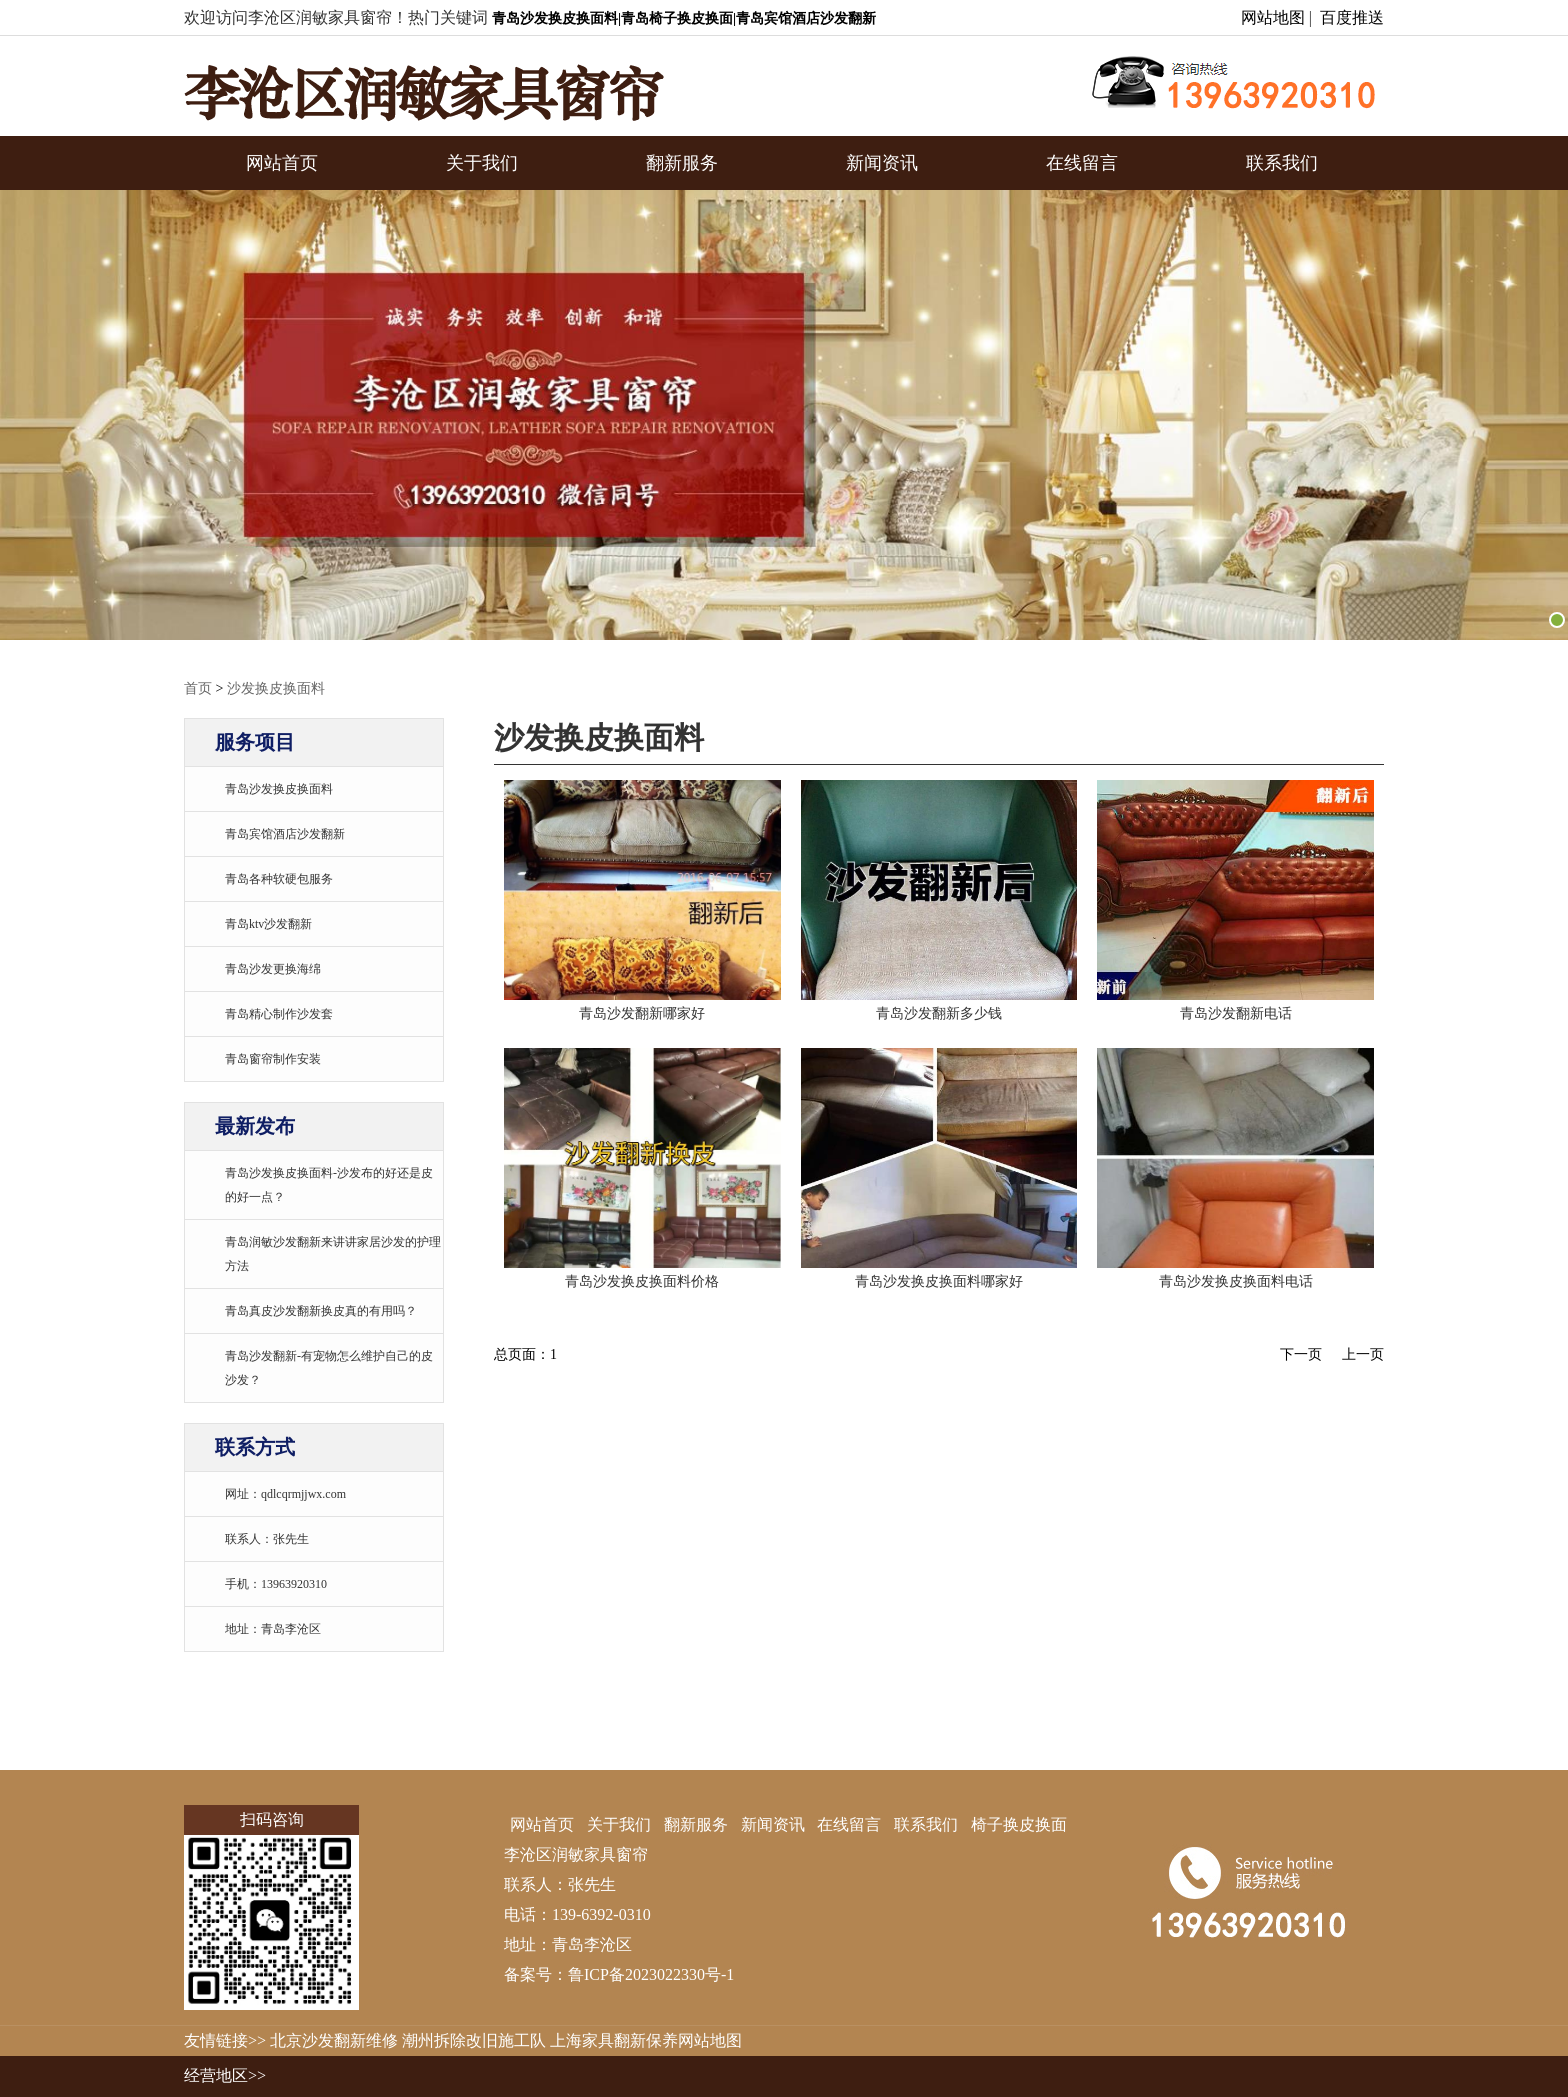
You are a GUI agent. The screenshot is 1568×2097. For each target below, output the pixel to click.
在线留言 (1082, 163)
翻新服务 (682, 163)
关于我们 (482, 163)
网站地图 (1273, 17)
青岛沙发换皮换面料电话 (1236, 1281)
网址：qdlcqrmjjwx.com (285, 1494)
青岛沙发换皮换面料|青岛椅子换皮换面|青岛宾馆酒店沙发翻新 (684, 18)
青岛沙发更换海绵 (273, 969)
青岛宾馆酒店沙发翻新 (285, 834)
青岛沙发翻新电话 (1236, 1013)
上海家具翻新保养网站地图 (646, 2040)
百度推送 (1352, 17)
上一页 (1363, 1354)
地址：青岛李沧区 (273, 1629)
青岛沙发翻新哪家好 (642, 1013)
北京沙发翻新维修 (334, 2040)
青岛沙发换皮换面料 (279, 789)
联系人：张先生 (267, 1539)
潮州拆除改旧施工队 (474, 2040)
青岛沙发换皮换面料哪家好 (939, 1281)
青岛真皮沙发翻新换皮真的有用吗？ (321, 1311)
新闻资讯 (882, 163)
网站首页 (282, 163)
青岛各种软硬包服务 (279, 879)
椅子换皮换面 (1019, 1824)
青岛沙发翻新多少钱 (939, 1013)
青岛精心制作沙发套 (279, 1014)
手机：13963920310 (276, 1584)
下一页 (1301, 1354)
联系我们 (1282, 163)
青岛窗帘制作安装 (273, 1059)
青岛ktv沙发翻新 (268, 924)
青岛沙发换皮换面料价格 (642, 1281)
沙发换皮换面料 (276, 688)
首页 (198, 688)
